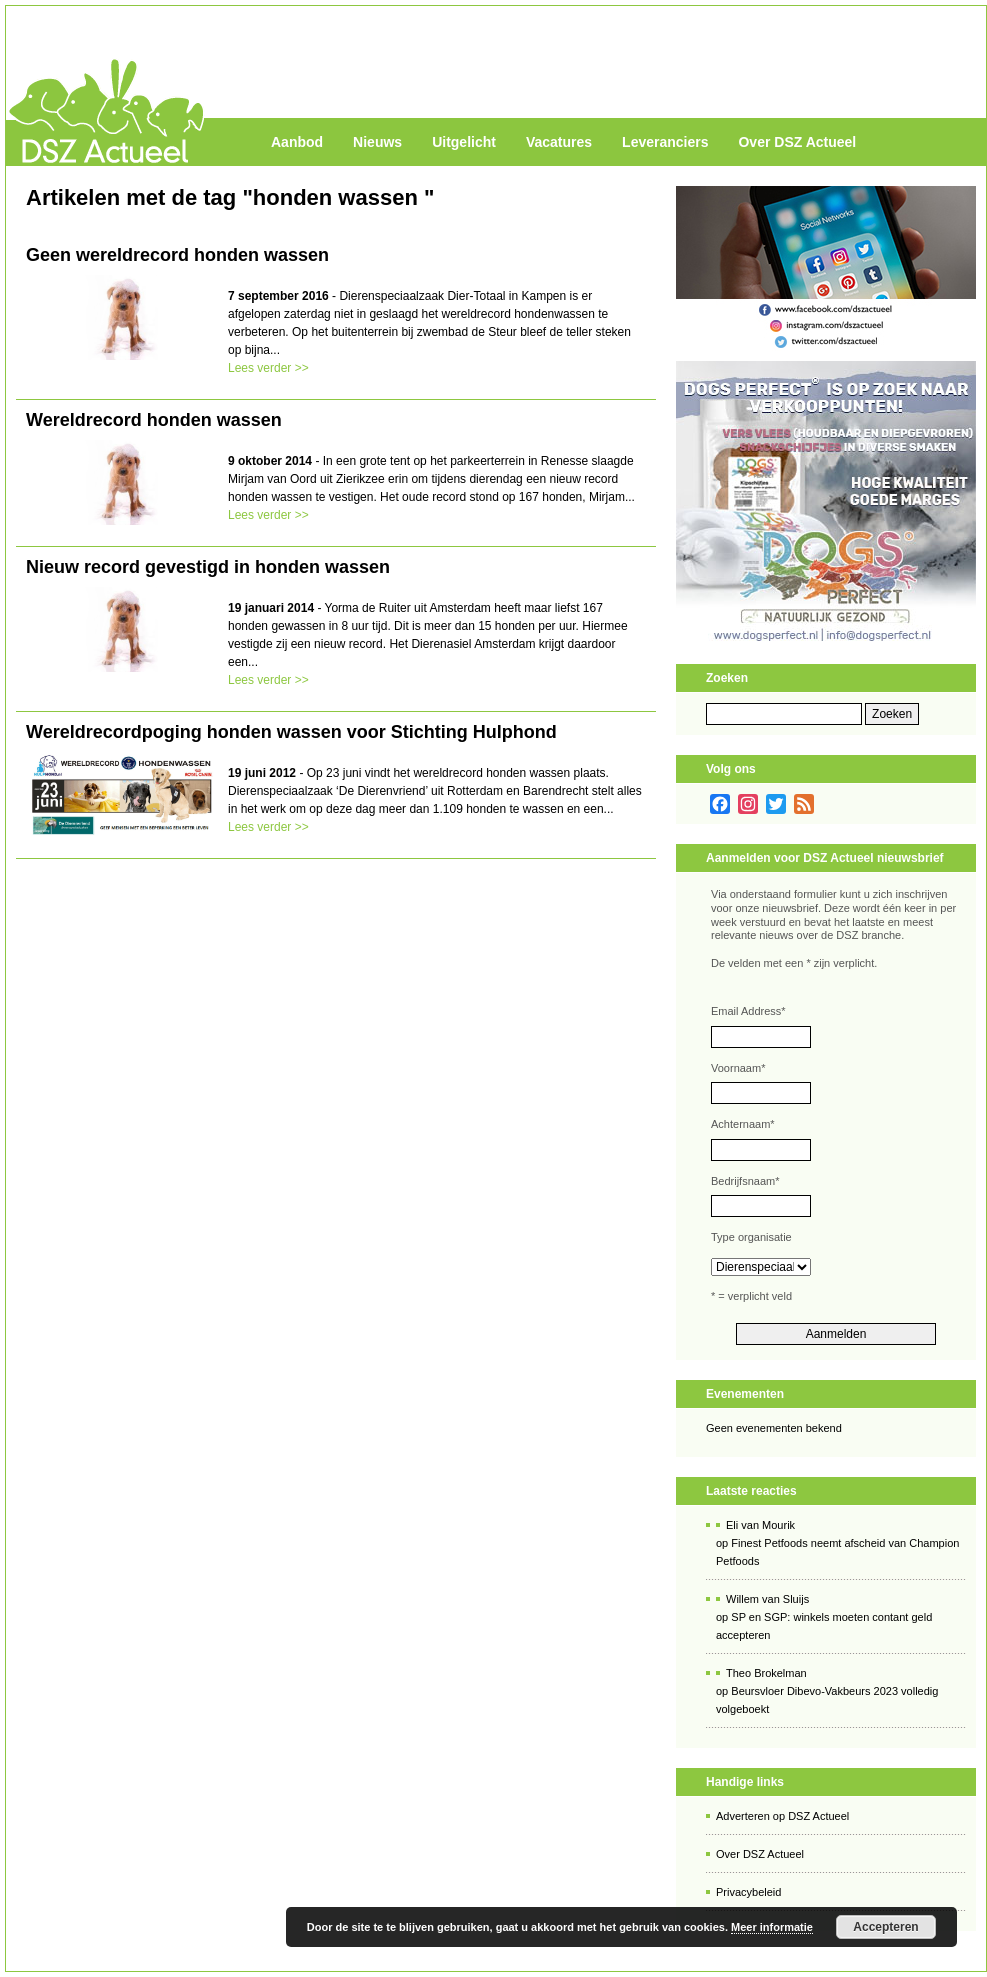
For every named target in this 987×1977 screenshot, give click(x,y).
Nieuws (377, 142)
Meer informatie (772, 1927)
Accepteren (885, 1927)
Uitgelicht (464, 142)
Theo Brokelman (766, 1673)
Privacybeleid (748, 1892)
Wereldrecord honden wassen (154, 420)
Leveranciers (665, 142)
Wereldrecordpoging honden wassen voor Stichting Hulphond (291, 732)
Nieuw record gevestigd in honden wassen (208, 567)
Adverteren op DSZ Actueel (782, 1816)
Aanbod (297, 142)
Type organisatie (751, 1237)
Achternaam (743, 1124)
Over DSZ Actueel (797, 142)
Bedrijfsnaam (745, 1181)
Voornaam (738, 1068)
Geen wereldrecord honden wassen (177, 255)
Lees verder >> (268, 368)
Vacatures (559, 142)
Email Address (748, 1011)
